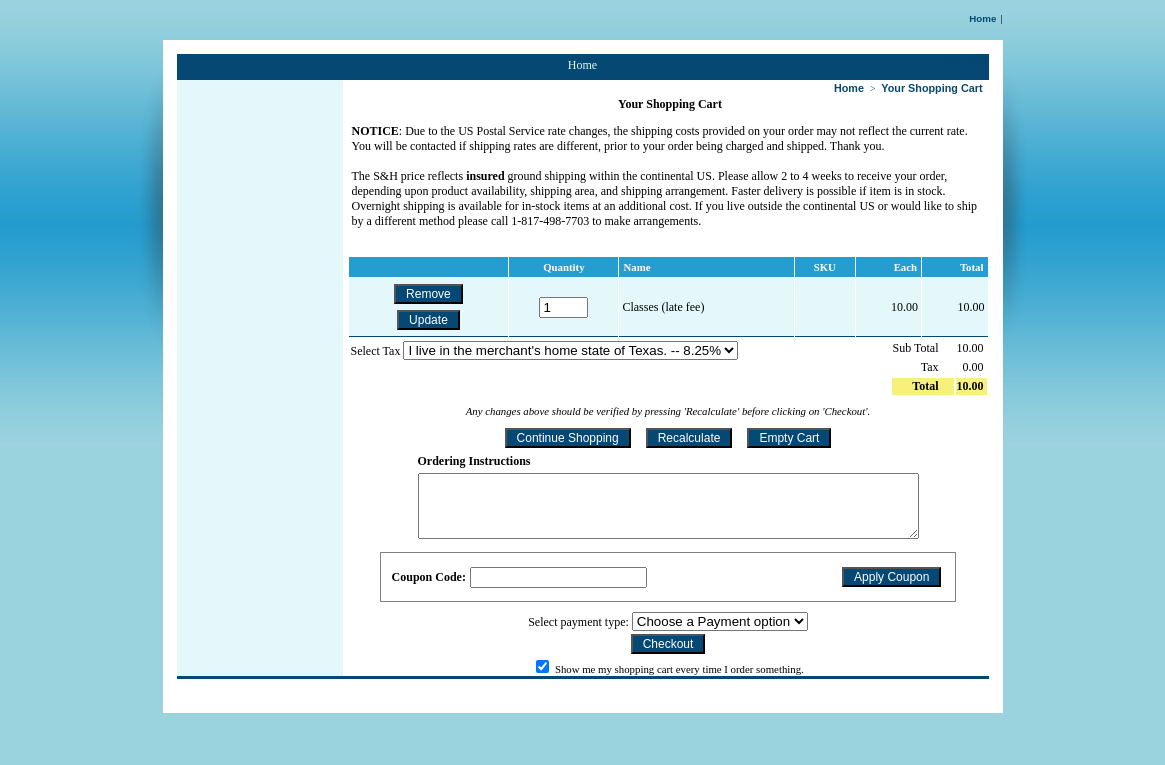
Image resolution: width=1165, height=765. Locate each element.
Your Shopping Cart (931, 88)
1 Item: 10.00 (960, 60)
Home (982, 18)
